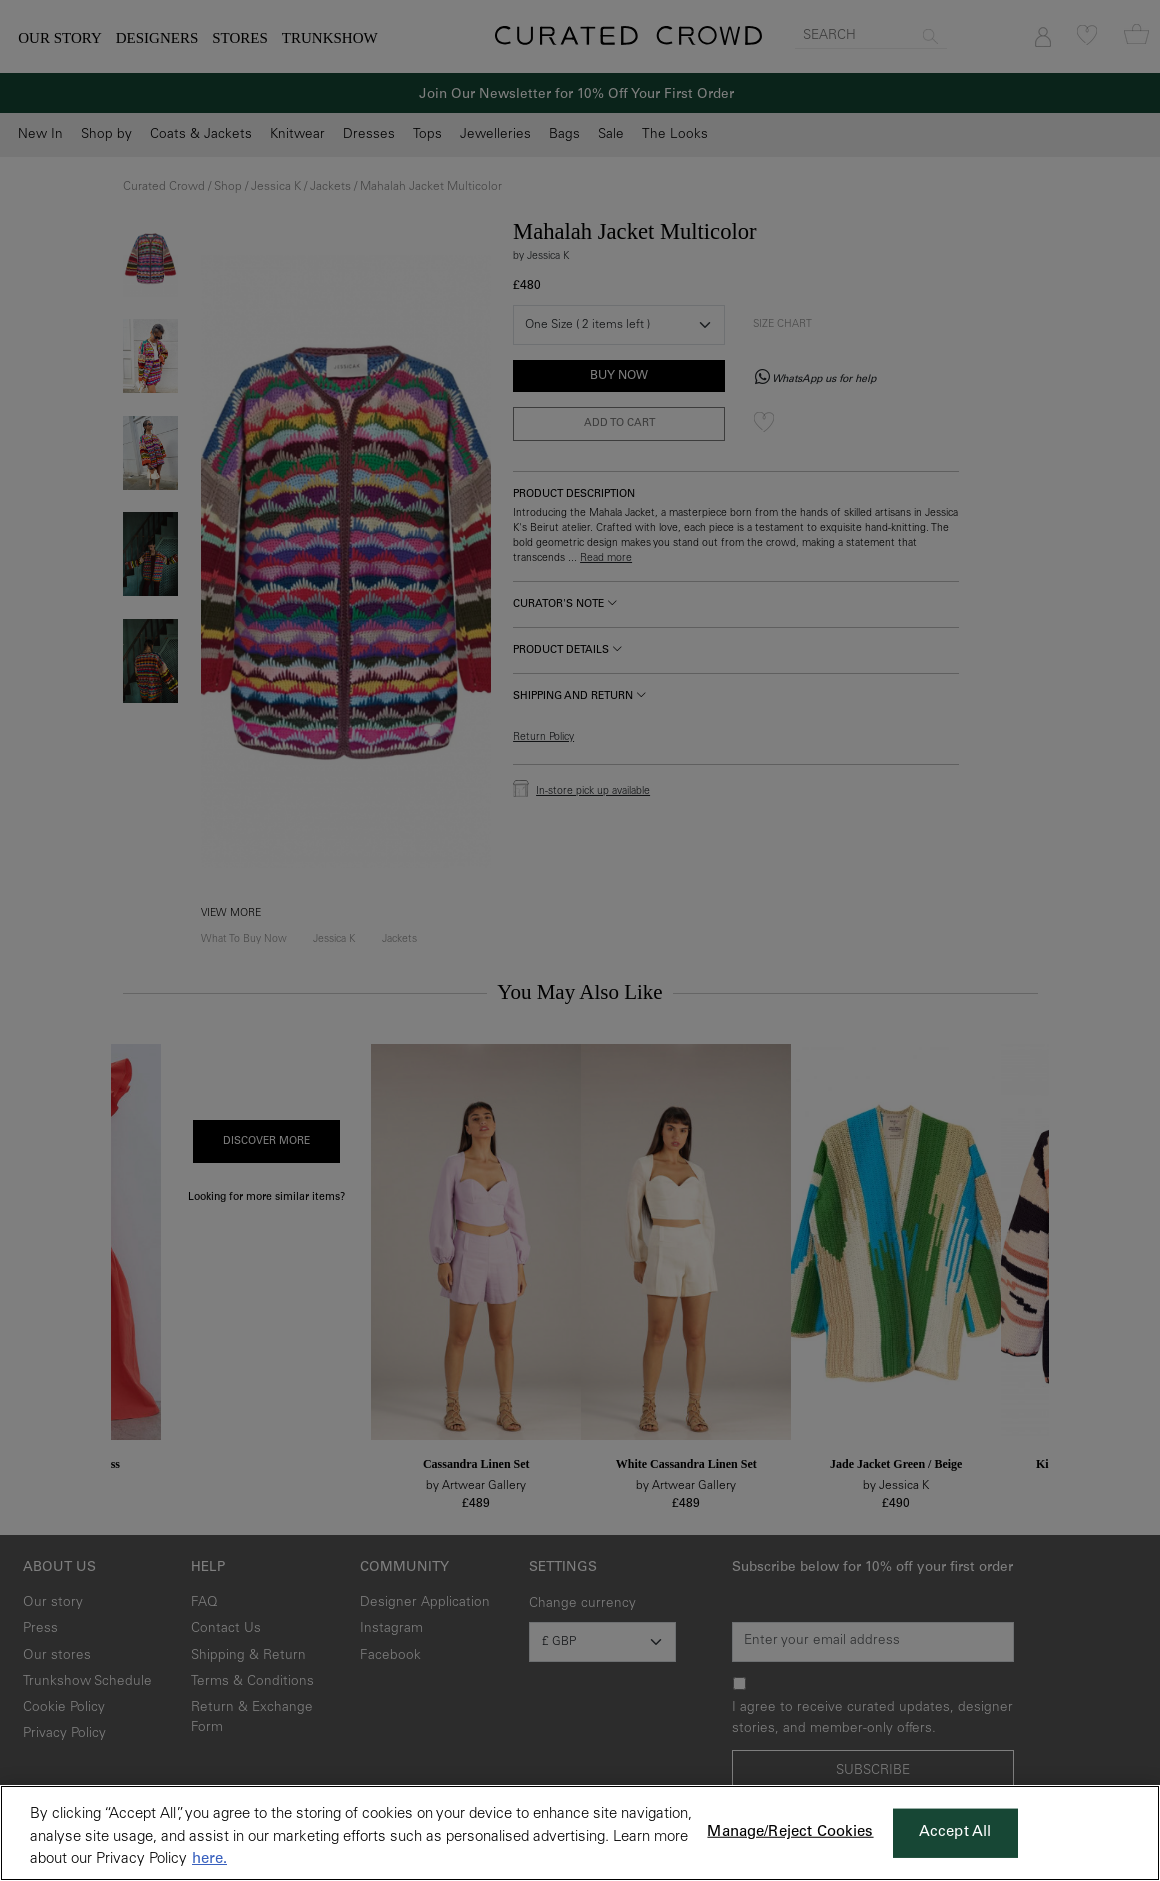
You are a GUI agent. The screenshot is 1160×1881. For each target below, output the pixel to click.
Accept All (955, 1832)
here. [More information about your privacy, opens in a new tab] (209, 1859)
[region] (580, 1833)
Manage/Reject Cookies (790, 1832)
